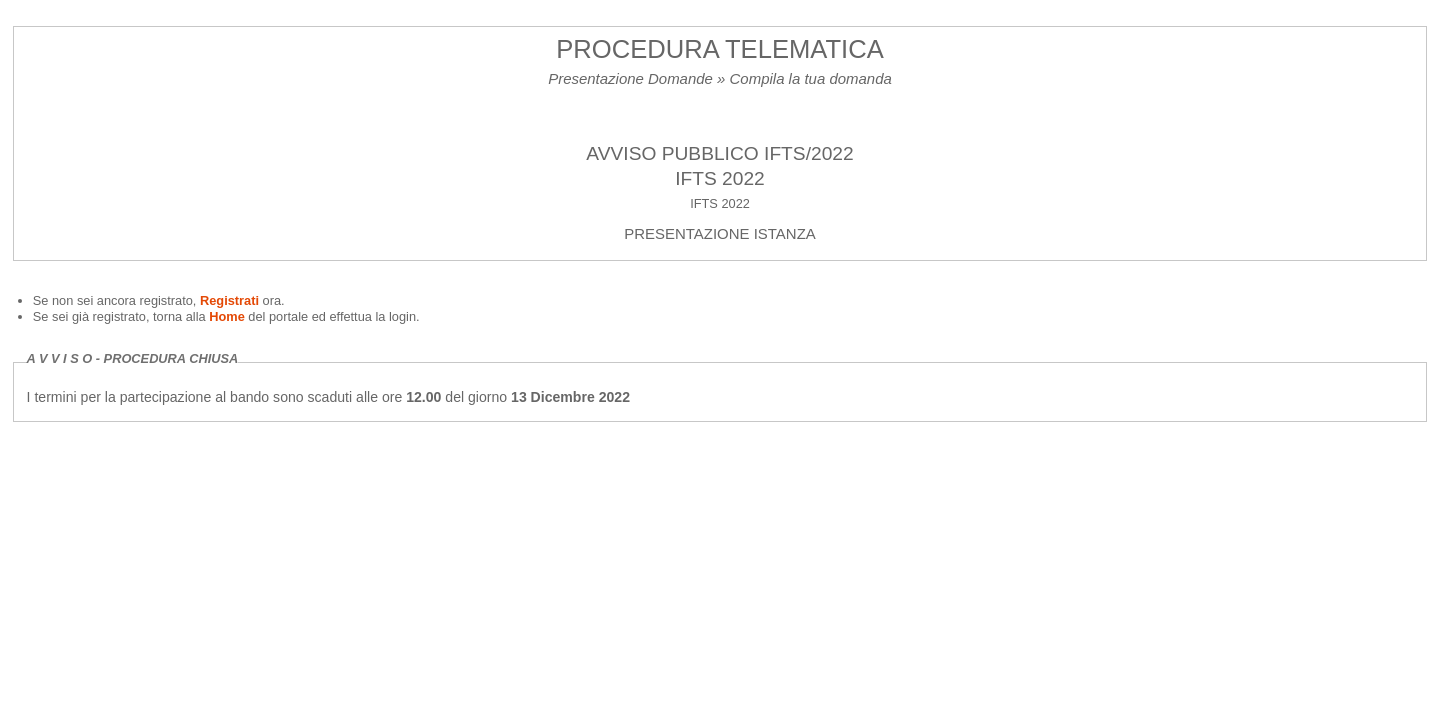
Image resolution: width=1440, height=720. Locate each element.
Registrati (231, 300)
